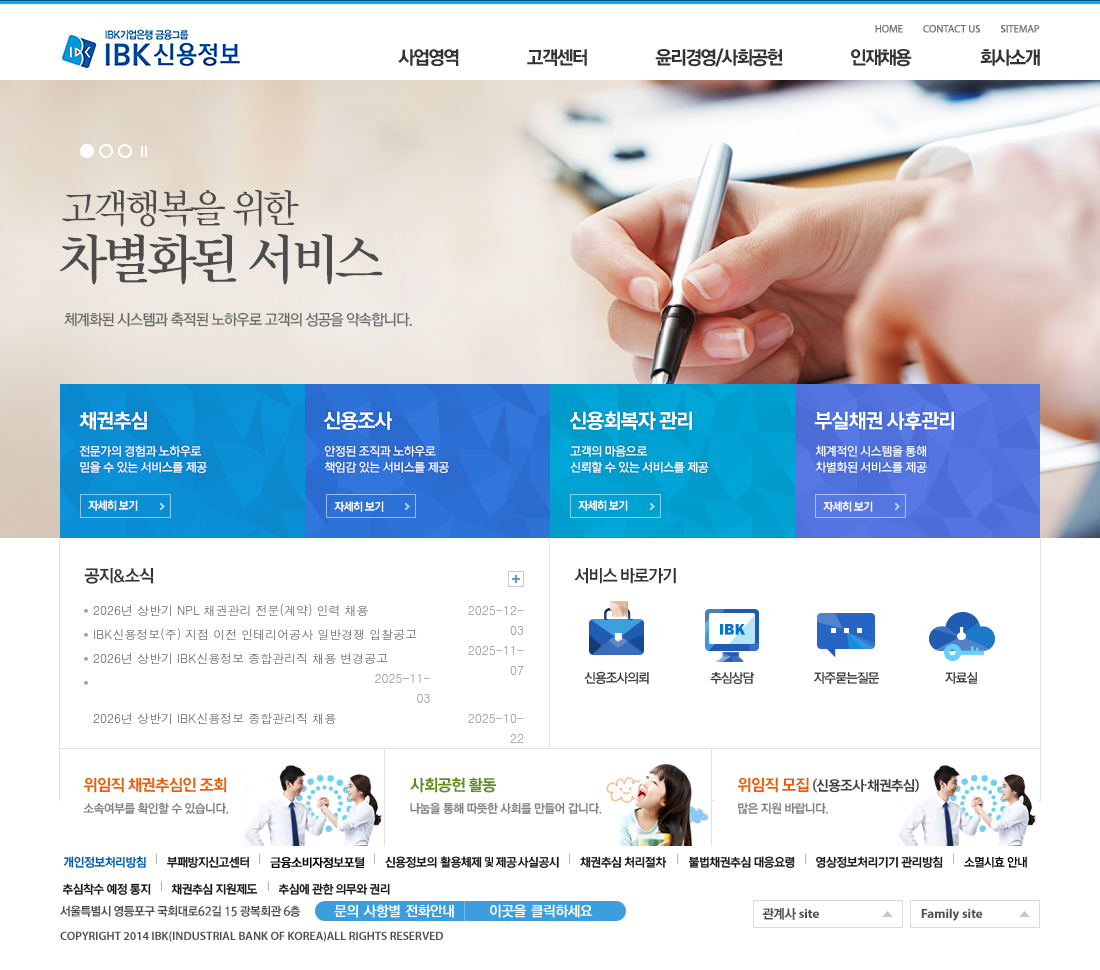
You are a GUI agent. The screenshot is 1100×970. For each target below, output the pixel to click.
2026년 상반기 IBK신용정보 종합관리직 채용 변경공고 (240, 657)
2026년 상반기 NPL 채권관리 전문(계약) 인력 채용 (231, 609)
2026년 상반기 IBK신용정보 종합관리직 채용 (214, 717)
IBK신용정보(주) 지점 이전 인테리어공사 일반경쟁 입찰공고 (255, 633)
